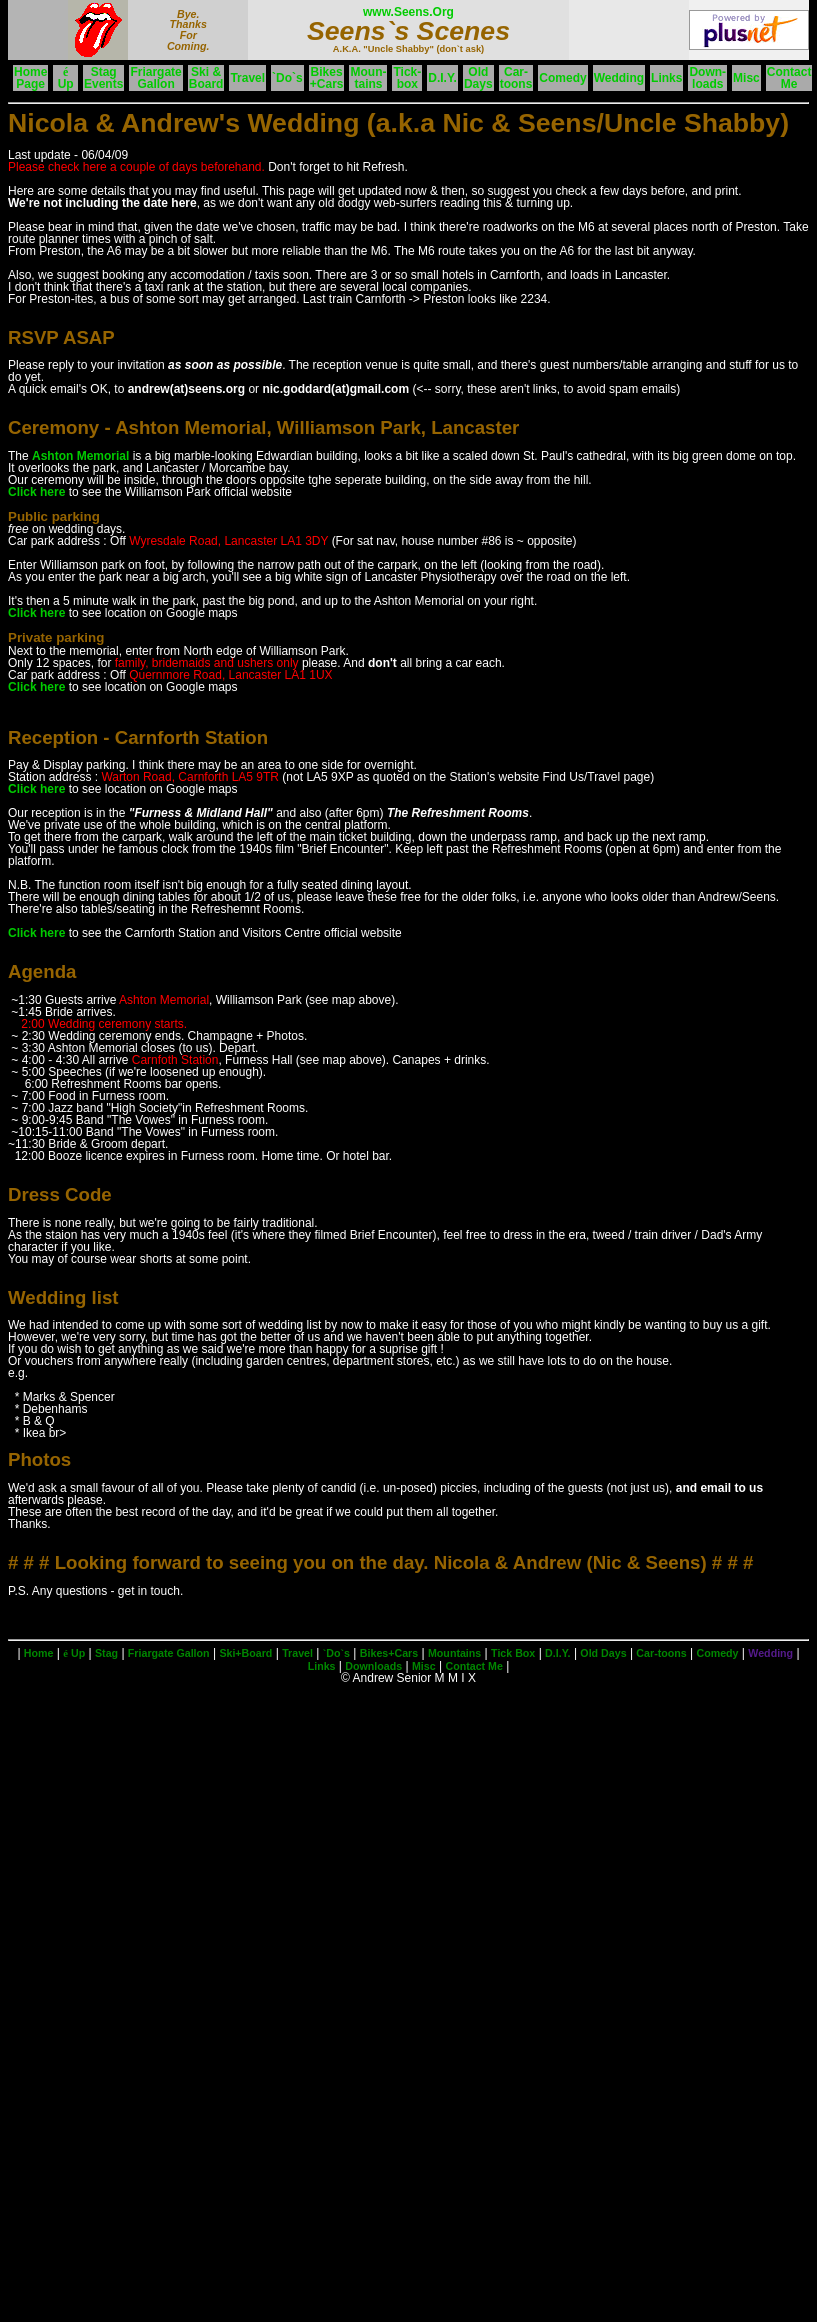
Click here (36, 492)
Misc (746, 78)
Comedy (562, 78)
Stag (106, 1653)
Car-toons (516, 78)
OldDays (478, 78)
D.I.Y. (442, 78)
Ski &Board (206, 78)
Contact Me (473, 1666)
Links (666, 78)
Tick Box (513, 1653)
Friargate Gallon (169, 1653)
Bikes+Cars (327, 78)
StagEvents (103, 78)
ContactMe (789, 78)
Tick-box (407, 78)
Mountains (454, 1653)
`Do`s (287, 78)
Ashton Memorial (80, 456)
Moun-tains (368, 78)
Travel (247, 78)
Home (39, 1653)
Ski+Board (245, 1653)
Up (65, 78)
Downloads (373, 1666)
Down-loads (707, 78)
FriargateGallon (155, 78)
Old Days (603, 1653)
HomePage (30, 78)
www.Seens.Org (408, 12)
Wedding (619, 78)
